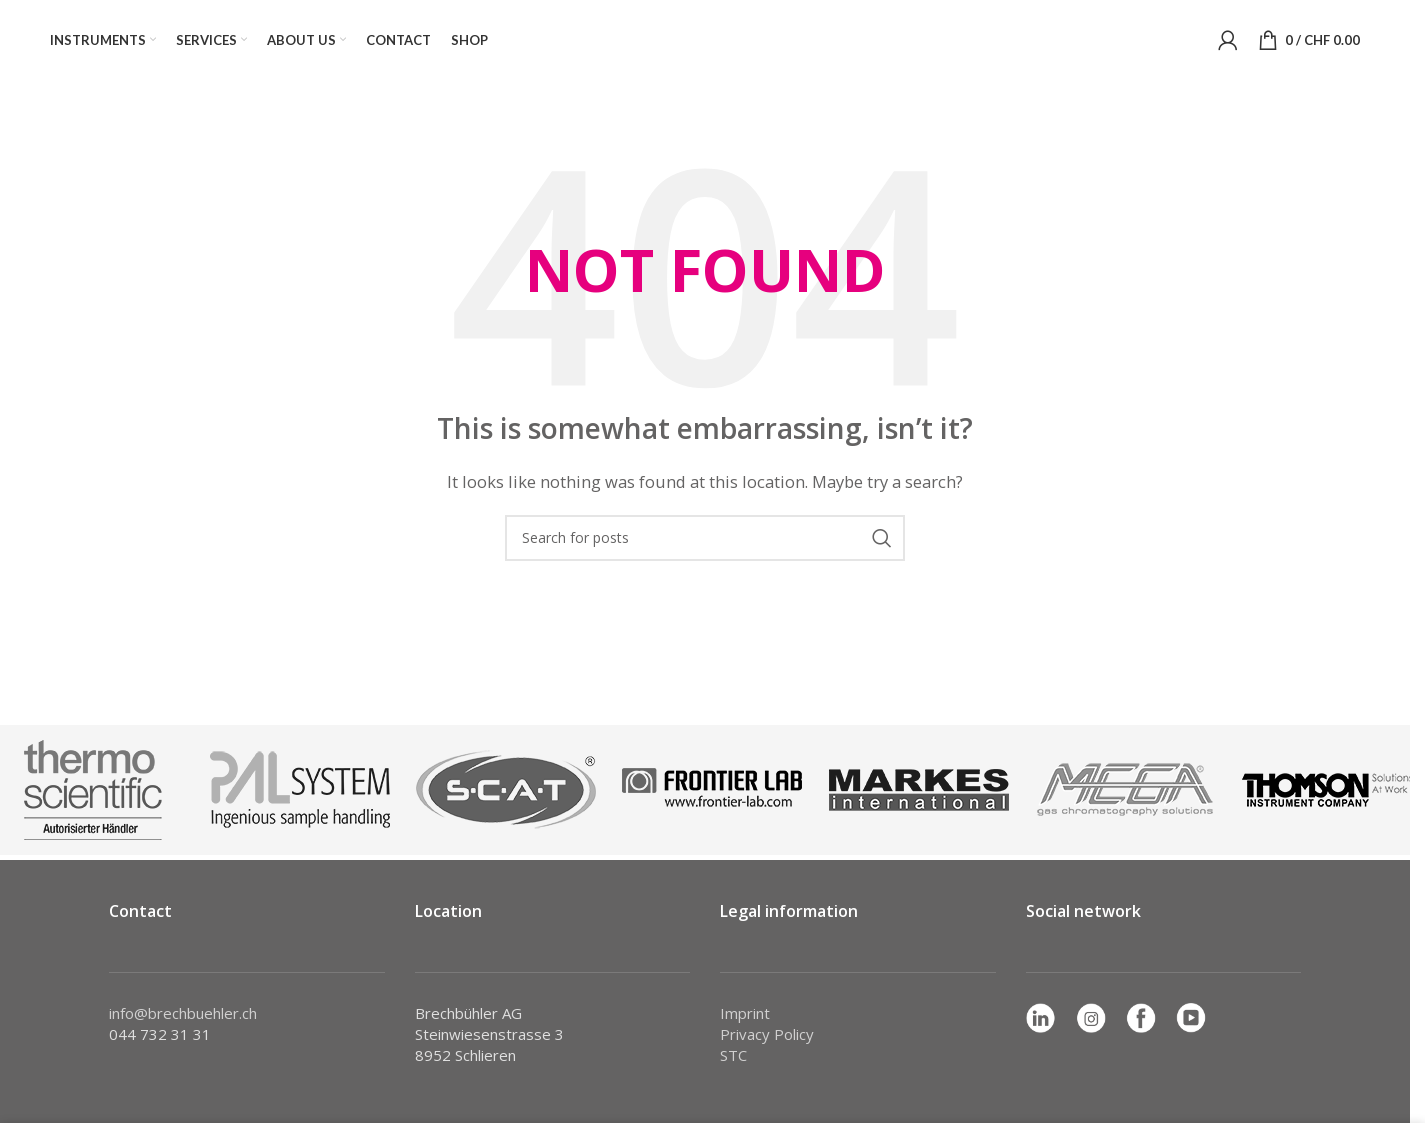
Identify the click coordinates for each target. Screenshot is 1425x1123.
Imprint (745, 1013)
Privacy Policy (767, 1034)
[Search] (705, 538)
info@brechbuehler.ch (183, 1013)
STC (733, 1055)
